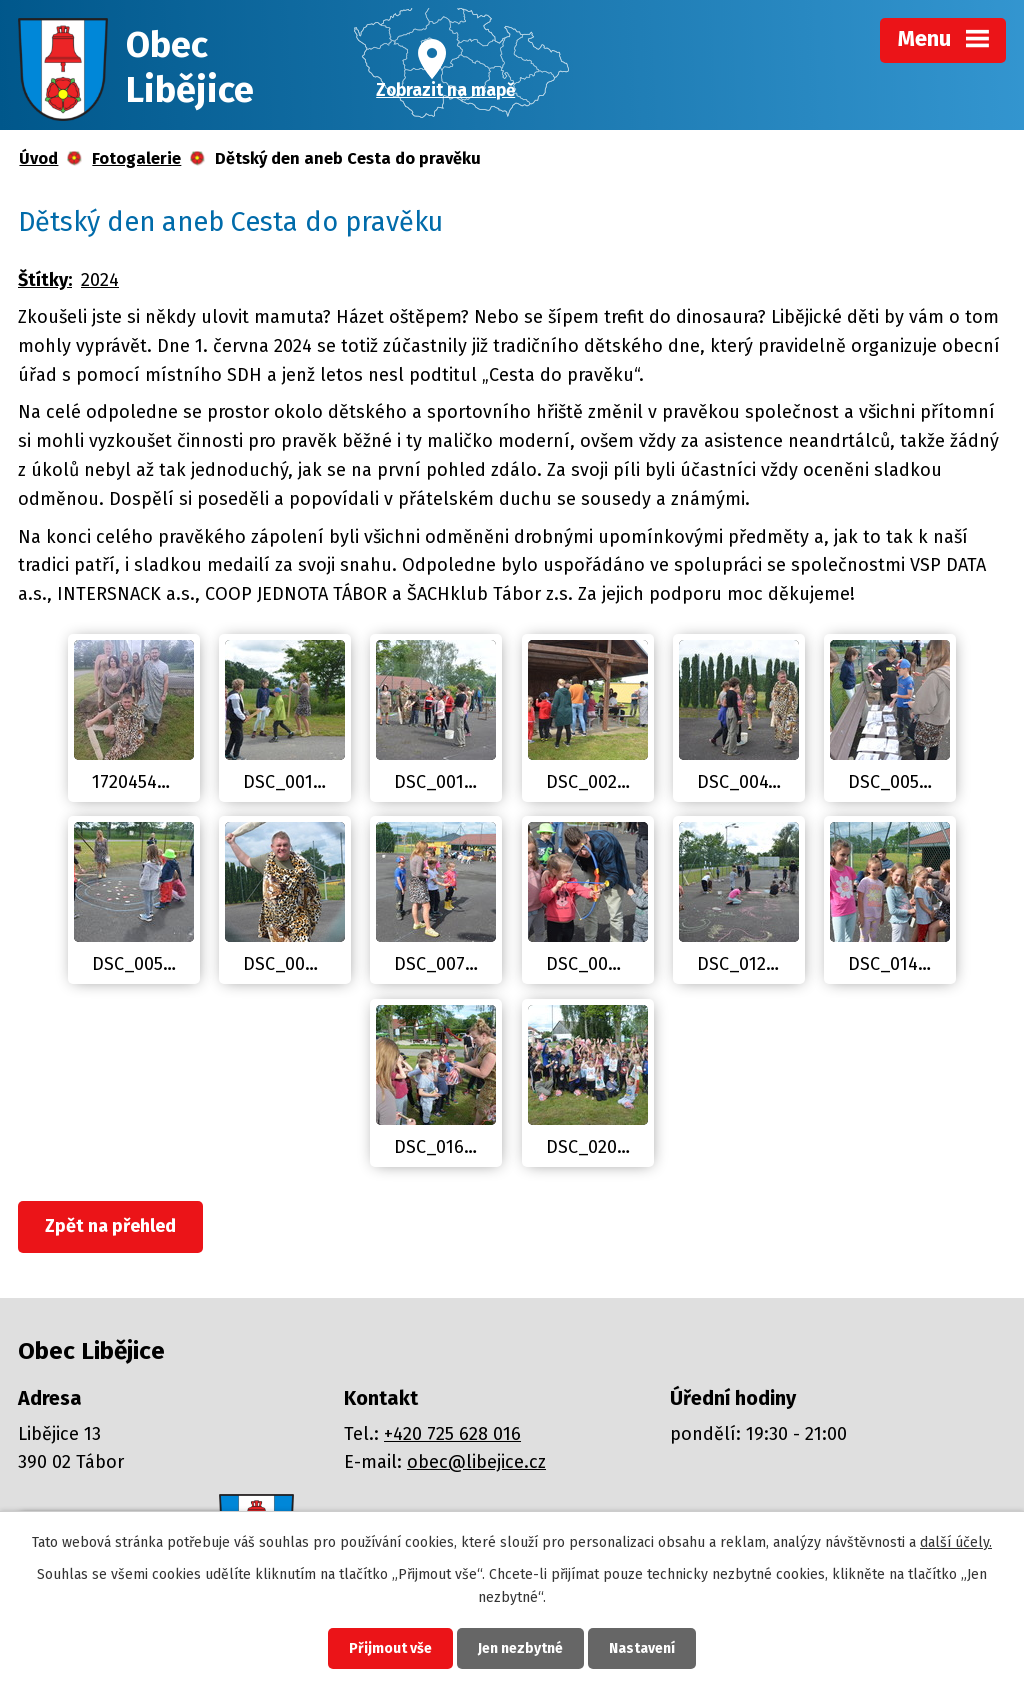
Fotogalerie (136, 158)
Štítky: (45, 280)
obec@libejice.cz (476, 1462)
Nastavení (642, 1648)
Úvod (38, 158)
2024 (100, 280)
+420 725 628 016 (452, 1434)
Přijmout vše (390, 1648)
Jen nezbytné (520, 1648)
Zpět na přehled (110, 1226)
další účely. (956, 1542)
